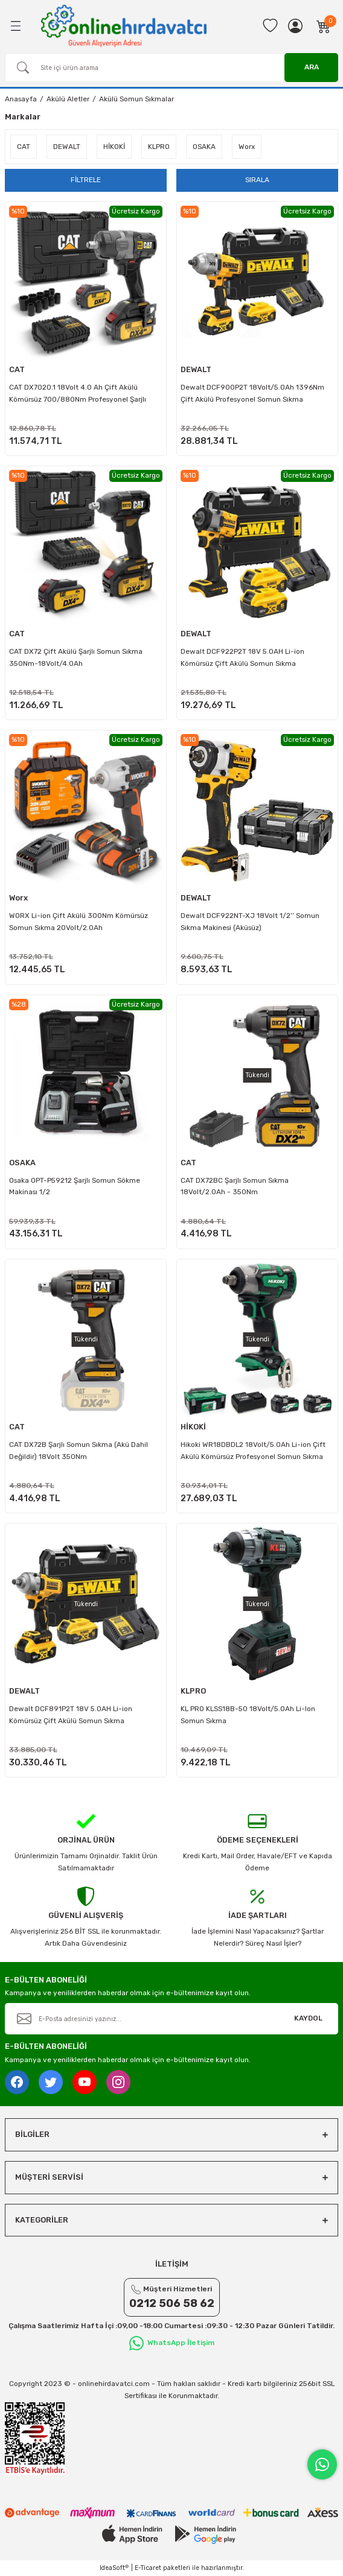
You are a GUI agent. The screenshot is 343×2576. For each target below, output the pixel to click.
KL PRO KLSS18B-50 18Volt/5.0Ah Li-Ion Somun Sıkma (248, 1714)
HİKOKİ (193, 1426)
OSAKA (22, 1162)
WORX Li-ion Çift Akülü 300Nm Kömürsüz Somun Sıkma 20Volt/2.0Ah (78, 921)
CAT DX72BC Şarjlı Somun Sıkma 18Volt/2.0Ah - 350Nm (235, 1186)
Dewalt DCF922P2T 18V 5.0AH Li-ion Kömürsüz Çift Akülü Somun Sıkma (242, 657)
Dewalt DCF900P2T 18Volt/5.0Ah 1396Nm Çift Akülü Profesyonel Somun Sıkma (252, 393)
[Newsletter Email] (171, 2018)
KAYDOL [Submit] (308, 2018)
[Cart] (324, 26)
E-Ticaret (148, 2568)
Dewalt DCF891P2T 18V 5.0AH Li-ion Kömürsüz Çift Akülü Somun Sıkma (70, 1714)
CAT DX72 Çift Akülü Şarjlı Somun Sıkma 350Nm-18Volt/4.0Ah (76, 657)
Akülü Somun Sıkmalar (136, 99)
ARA (311, 67)
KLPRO (193, 1690)
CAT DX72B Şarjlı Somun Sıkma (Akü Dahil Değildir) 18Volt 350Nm (78, 1450)
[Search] (171, 67)
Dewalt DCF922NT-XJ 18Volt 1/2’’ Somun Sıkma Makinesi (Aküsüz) (250, 921)
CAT (17, 369)
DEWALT (196, 369)
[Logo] (124, 26)
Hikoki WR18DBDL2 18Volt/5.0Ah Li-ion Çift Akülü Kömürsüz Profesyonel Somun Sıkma (253, 1450)
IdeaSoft (114, 2568)
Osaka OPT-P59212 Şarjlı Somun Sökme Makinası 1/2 (74, 1186)
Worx (18, 897)
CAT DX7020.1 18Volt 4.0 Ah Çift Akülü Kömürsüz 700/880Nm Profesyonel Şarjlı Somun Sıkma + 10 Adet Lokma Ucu (77, 395)
